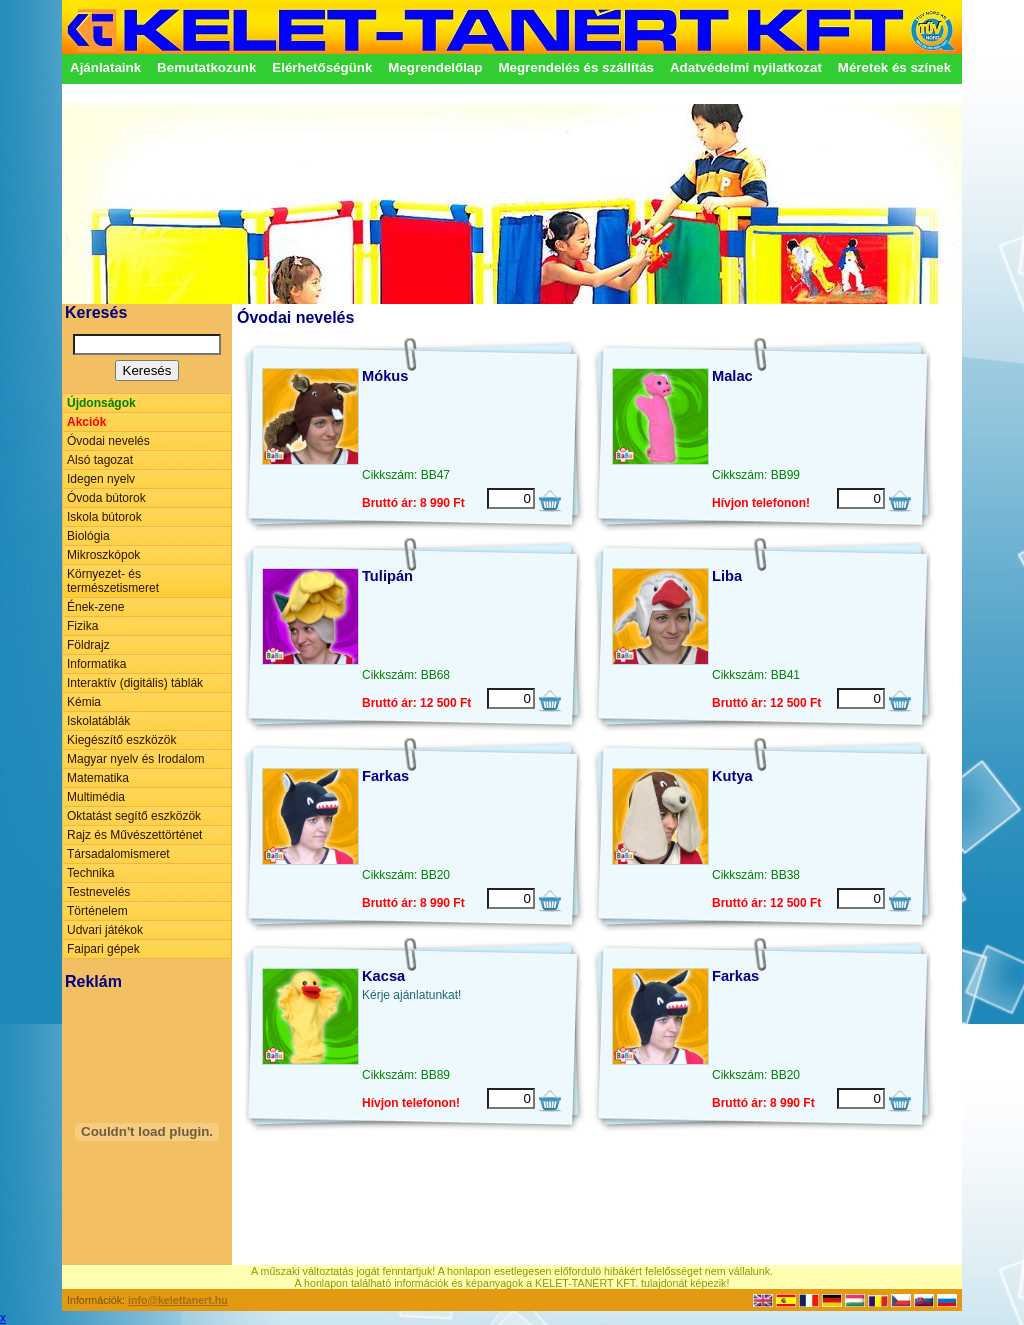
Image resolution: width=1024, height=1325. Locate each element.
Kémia (84, 702)
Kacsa (383, 976)
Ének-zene (95, 607)
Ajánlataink (105, 67)
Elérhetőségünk (322, 67)
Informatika (96, 664)
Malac (732, 376)
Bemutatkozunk (206, 67)
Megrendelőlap (435, 67)
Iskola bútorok (104, 517)
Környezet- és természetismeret (113, 581)
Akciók (86, 422)
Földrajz (88, 645)
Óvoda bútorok (106, 498)
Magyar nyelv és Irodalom (135, 759)
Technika (90, 873)
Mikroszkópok (103, 555)
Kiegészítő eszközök (121, 740)
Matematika (98, 778)
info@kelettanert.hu (178, 1300)
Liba (727, 576)
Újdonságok (101, 403)
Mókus (385, 376)
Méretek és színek (894, 67)
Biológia (88, 536)
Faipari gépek (103, 949)
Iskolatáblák (98, 721)
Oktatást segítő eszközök (134, 816)
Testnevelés (98, 892)
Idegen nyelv (101, 479)
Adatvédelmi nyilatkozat (746, 67)
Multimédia (96, 797)
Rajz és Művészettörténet (134, 835)
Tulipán (387, 576)
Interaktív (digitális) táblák (135, 683)
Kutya (732, 776)
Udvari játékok (105, 930)
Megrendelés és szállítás (576, 67)
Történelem (97, 911)
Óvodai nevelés (108, 441)
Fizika (82, 626)
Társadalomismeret (118, 854)
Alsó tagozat (100, 460)
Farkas (385, 776)
